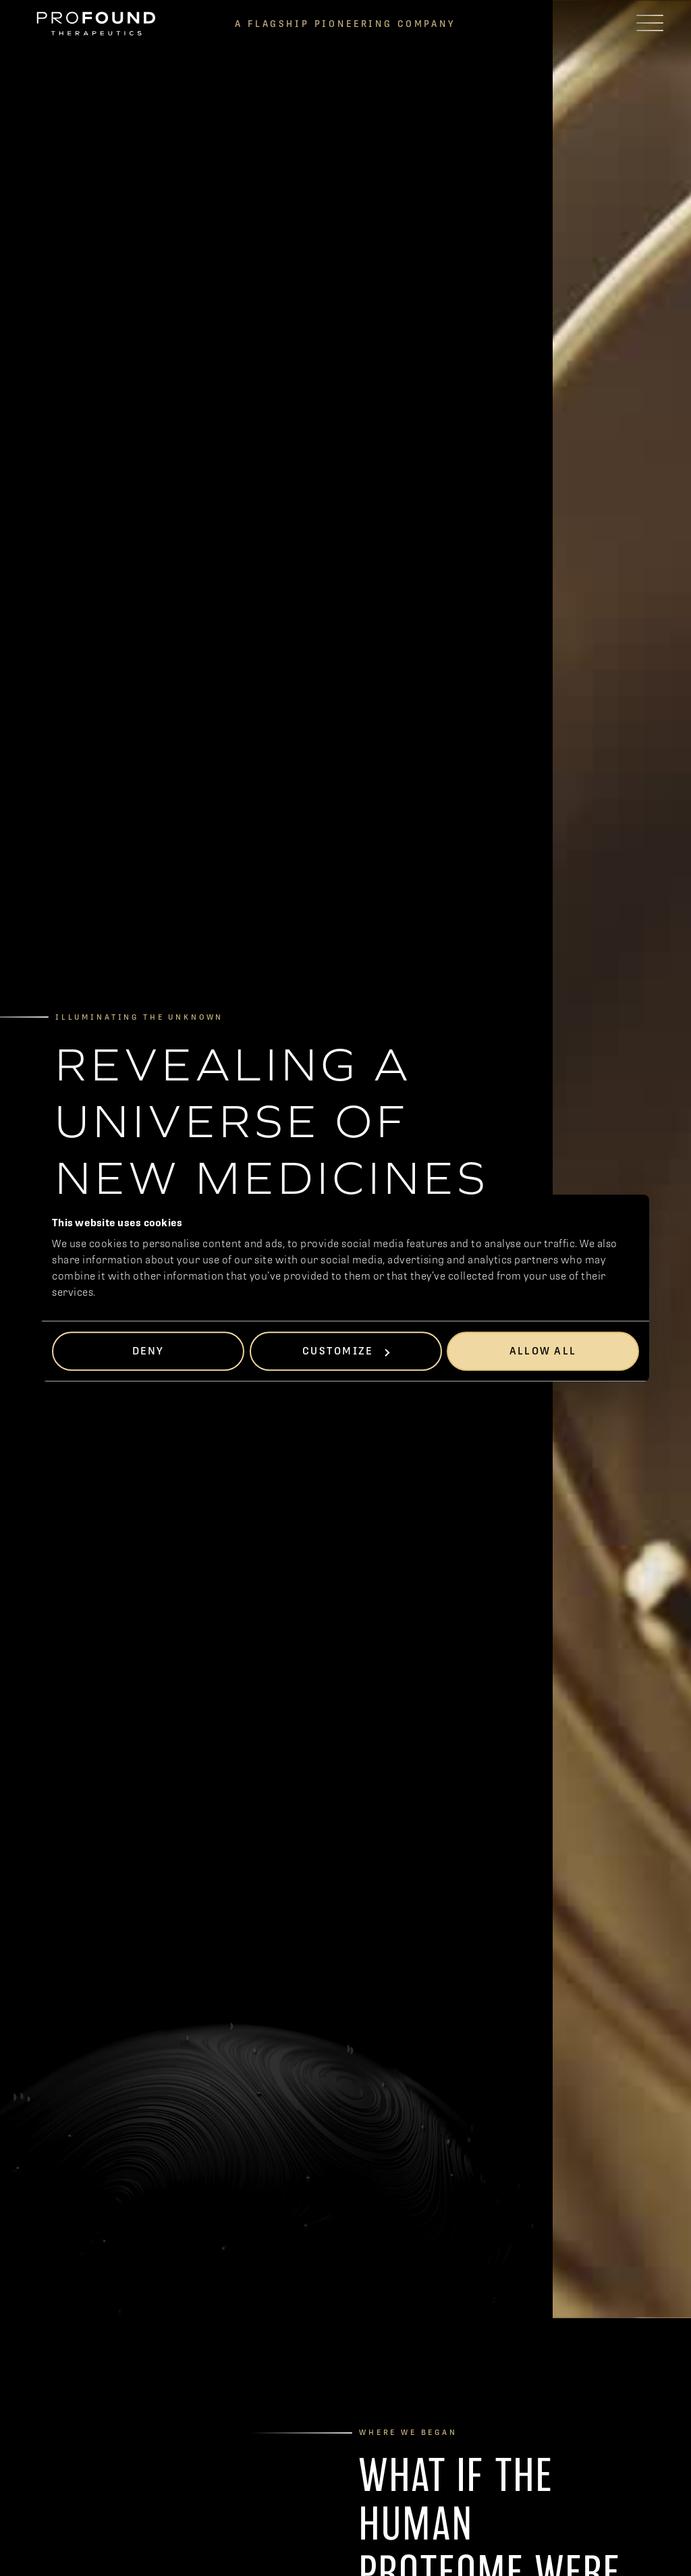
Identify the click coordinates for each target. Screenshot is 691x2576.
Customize (345, 1350)
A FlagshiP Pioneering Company (345, 24)
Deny (148, 1350)
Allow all (542, 1350)
